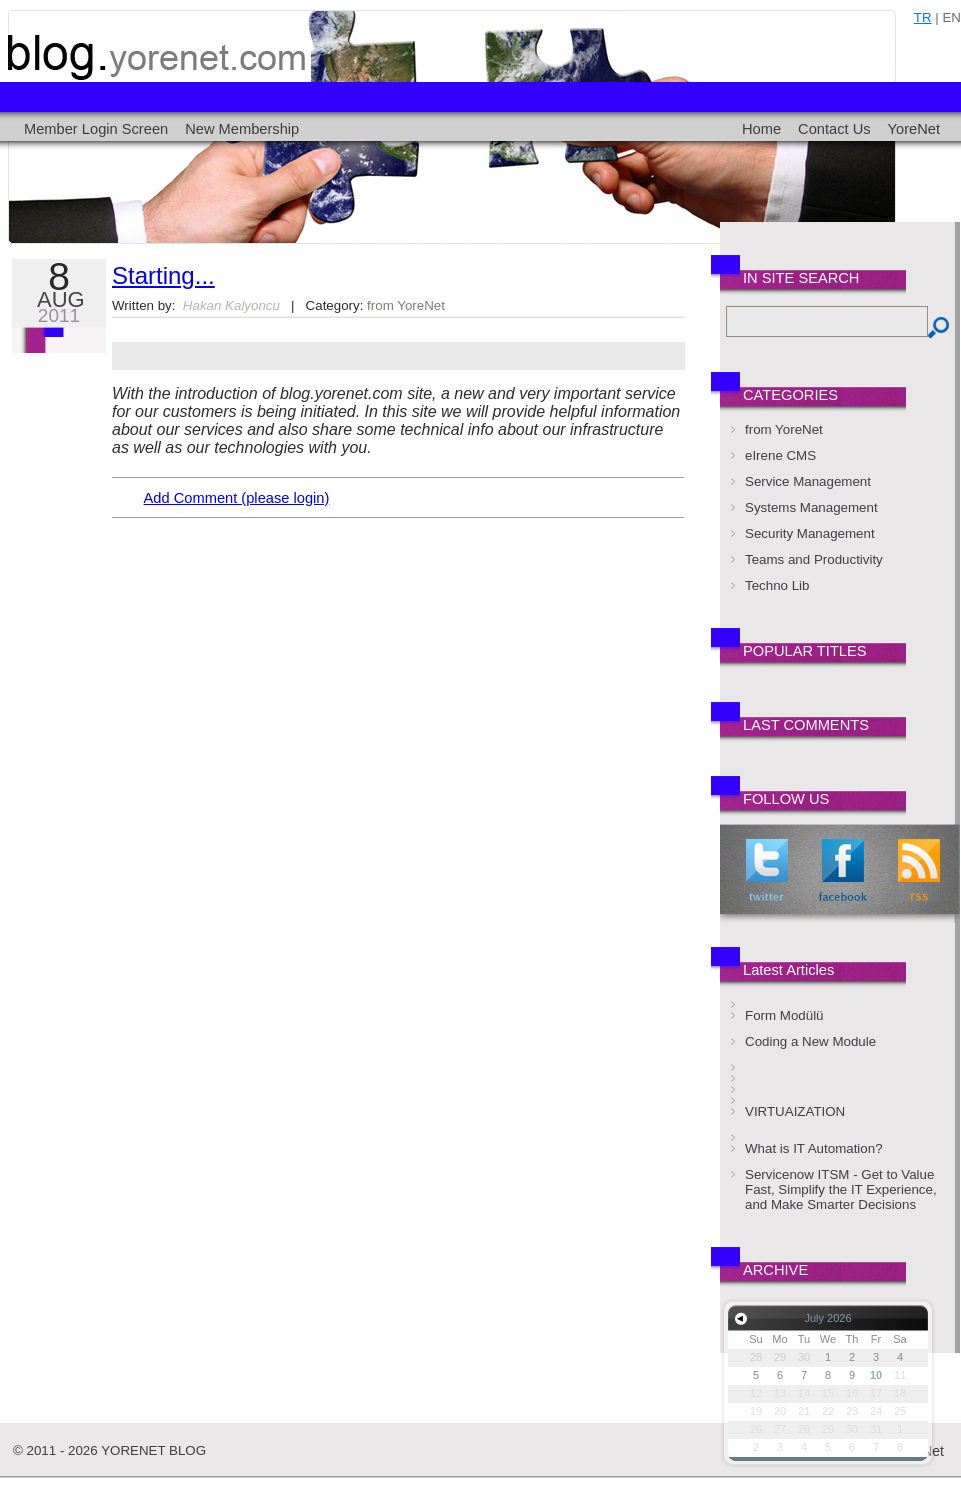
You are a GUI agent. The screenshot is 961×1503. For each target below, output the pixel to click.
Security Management (810, 533)
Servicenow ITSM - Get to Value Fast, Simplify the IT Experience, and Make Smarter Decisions (841, 1189)
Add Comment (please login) (237, 498)
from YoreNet (406, 305)
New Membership (242, 129)
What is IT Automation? (814, 1148)
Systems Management (811, 507)
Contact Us (834, 129)
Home (761, 129)
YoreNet (914, 129)
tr (923, 17)
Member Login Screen (96, 129)
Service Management (808, 481)
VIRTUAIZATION (795, 1111)
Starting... (163, 275)
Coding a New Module (810, 1041)
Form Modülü (784, 1015)
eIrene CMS (780, 455)
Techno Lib (777, 585)
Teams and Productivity (814, 559)
